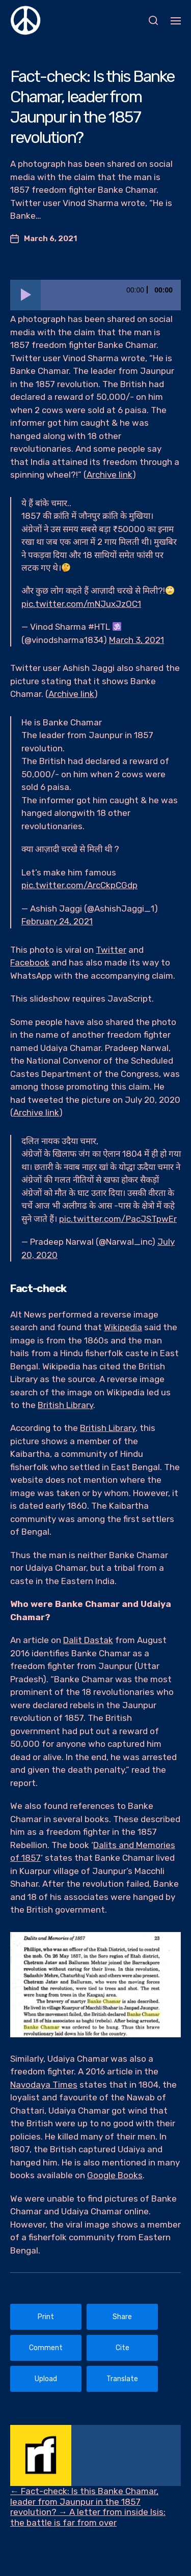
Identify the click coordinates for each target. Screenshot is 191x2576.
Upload (46, 2379)
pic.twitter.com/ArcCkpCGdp (79, 885)
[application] (95, 295)
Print (46, 2316)
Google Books (115, 2175)
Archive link (109, 475)
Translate (122, 2379)
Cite (122, 2348)
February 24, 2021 (57, 921)
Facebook (29, 962)
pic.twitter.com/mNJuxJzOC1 (81, 604)
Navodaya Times (43, 2085)
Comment (46, 2348)
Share (122, 2316)
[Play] (25, 295)
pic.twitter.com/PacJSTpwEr (118, 1219)
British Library (65, 1405)
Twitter (111, 950)
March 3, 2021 (136, 640)
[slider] (111, 295)
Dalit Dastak (88, 1640)
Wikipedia (123, 1327)
